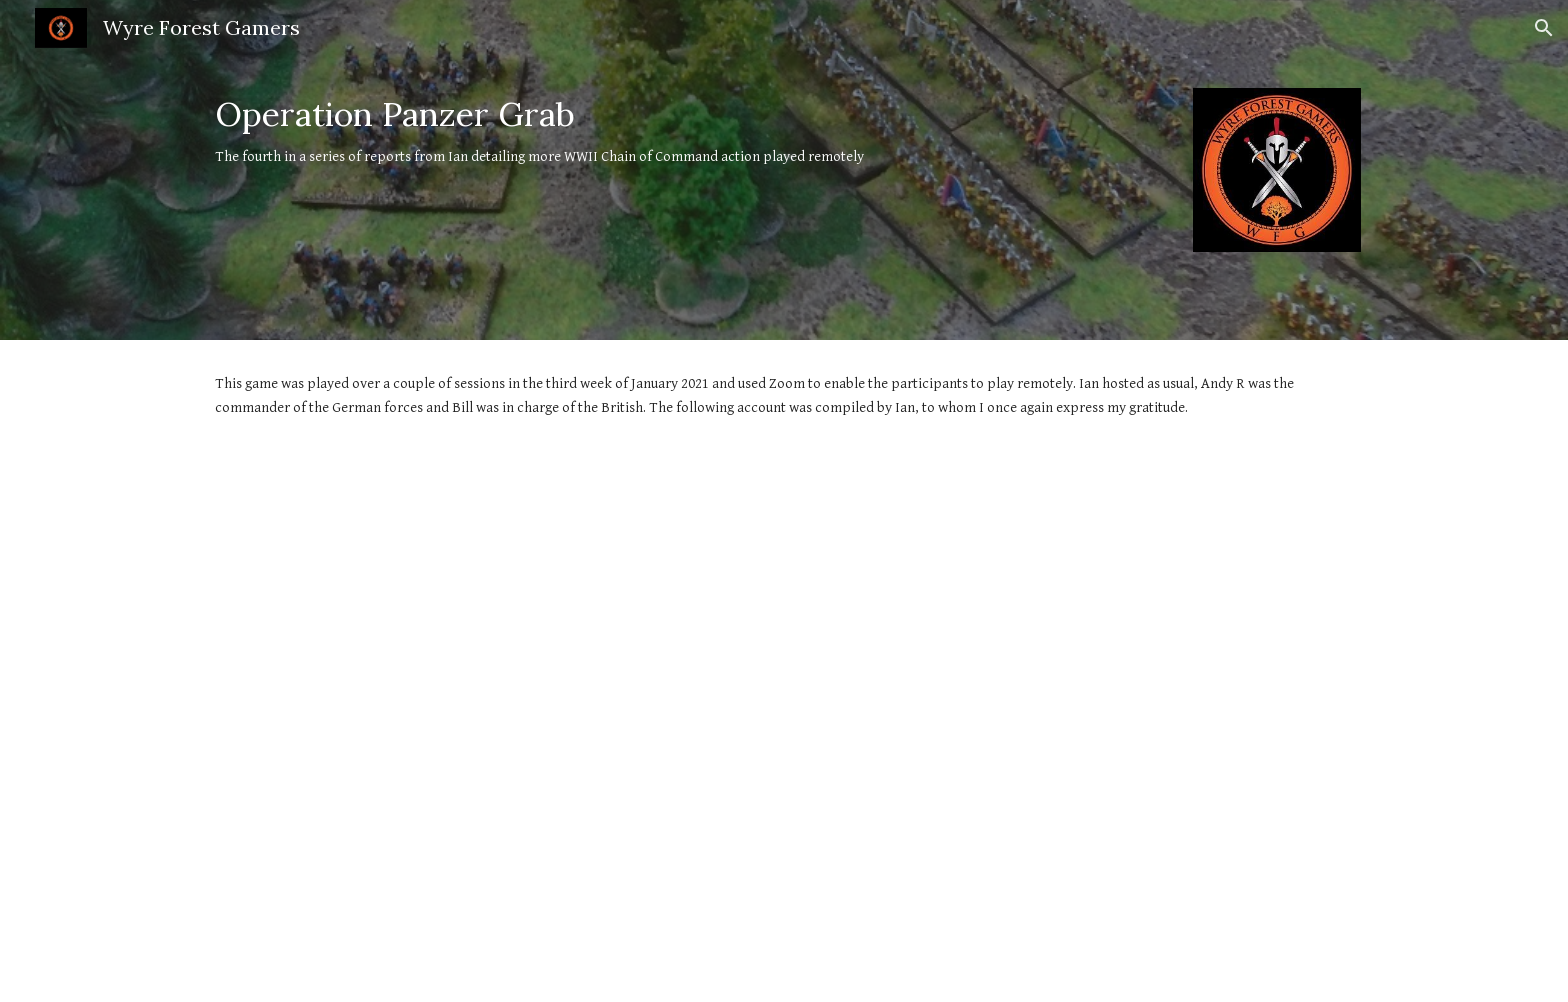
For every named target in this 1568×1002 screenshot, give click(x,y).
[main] (685, 132)
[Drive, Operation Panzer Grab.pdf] (783, 727)
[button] (1544, 28)
